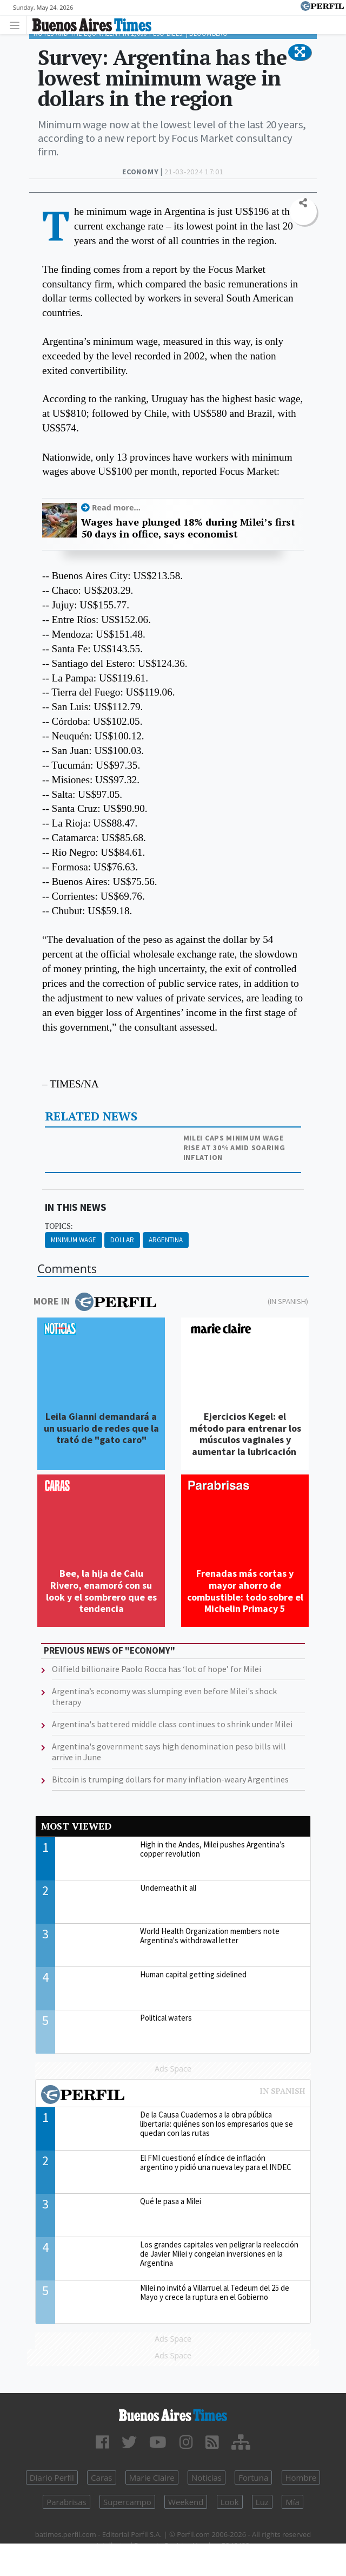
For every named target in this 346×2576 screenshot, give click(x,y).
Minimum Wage (73, 1239)
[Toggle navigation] (17, 24)
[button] (299, 52)
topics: (59, 1226)
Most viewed (76, 1826)
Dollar (122, 1239)
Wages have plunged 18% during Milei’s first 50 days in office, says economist (188, 528)
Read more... (116, 507)
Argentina (166, 1239)
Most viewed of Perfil (173, 2095)
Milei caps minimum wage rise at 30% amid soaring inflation (234, 1147)
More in (95, 1302)
